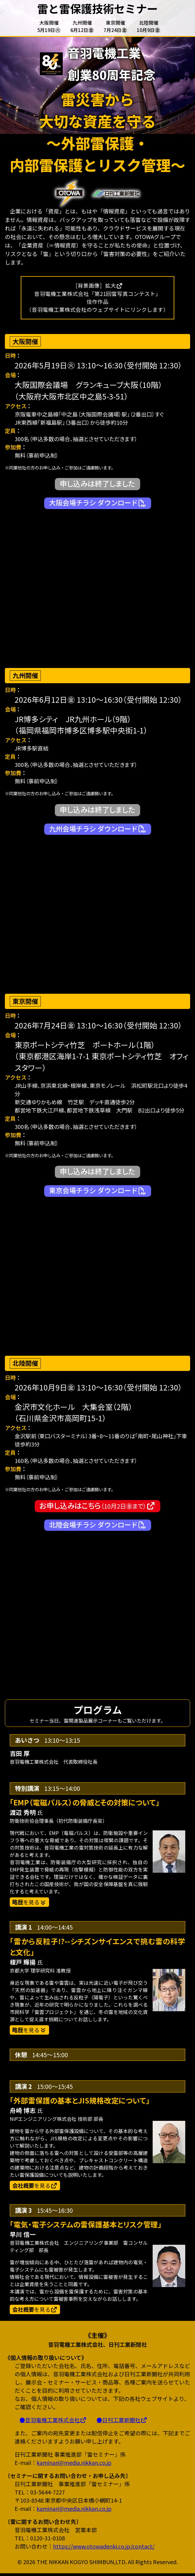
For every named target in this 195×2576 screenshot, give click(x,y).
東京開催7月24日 (115, 26)
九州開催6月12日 (82, 26)
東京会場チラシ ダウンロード (97, 1191)
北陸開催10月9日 (148, 26)
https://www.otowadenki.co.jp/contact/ (103, 2549)
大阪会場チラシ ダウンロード (97, 503)
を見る (35, 2187)
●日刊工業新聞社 (122, 2423)
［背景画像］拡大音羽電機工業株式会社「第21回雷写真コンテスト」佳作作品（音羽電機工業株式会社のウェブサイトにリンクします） (97, 298)
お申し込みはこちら (97, 1506)
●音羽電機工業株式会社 (53, 2423)
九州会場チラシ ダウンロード (97, 829)
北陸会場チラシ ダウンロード (97, 1525)
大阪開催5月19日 (49, 26)
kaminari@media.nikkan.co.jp (74, 2465)
